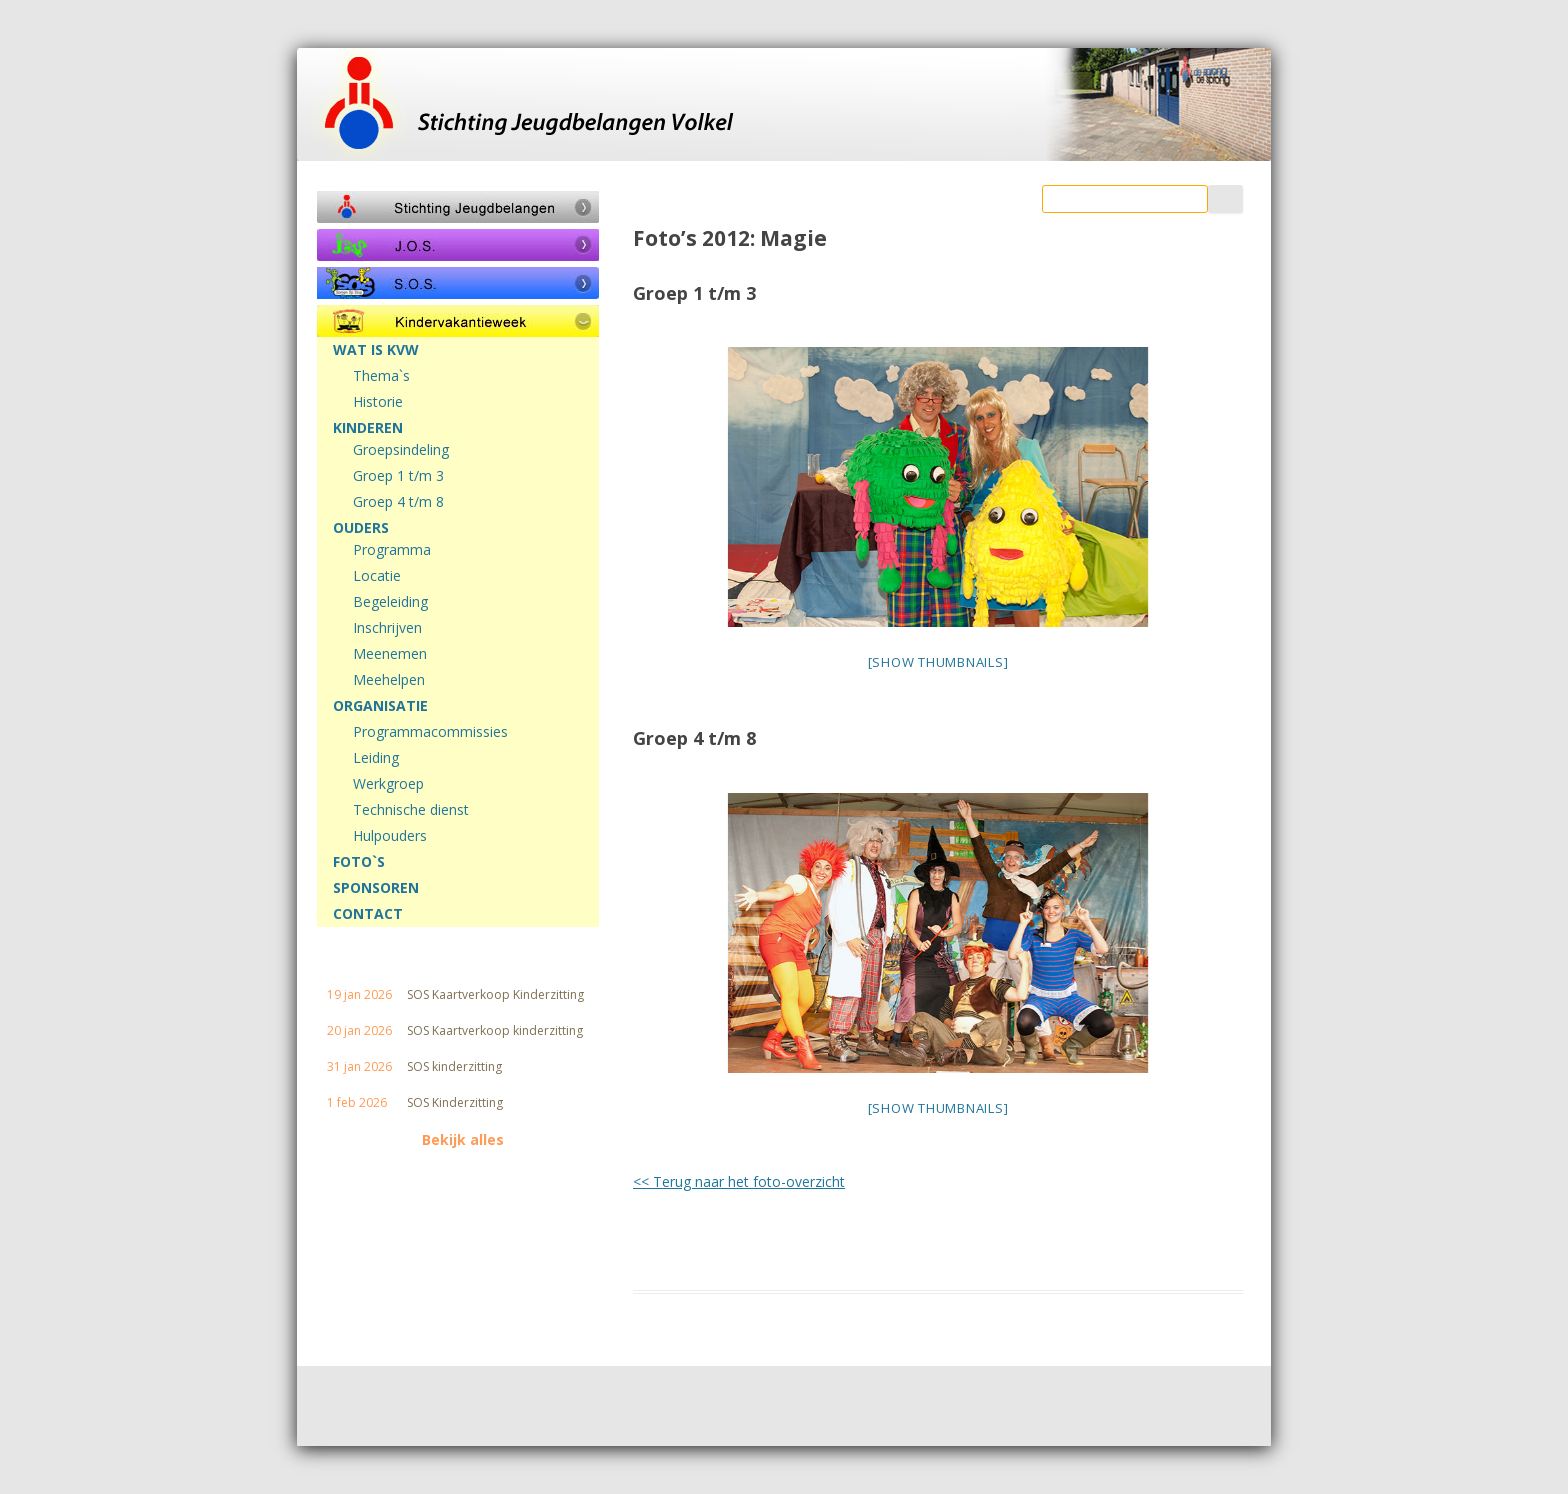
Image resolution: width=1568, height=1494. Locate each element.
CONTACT (368, 914)
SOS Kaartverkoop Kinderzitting (495, 995)
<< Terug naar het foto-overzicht (739, 1181)
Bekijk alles (463, 1140)
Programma (392, 550)
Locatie (377, 576)
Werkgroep (388, 784)
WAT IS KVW (376, 350)
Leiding (376, 758)
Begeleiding (390, 602)
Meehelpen (389, 680)
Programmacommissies (430, 732)
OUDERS (361, 528)
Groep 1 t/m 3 (398, 476)
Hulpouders (390, 836)
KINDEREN (368, 428)
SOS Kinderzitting (455, 1103)
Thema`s (381, 376)
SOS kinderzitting (454, 1067)
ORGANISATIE (380, 706)
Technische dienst (411, 810)
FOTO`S (359, 862)
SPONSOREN (376, 888)
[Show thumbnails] (938, 662)
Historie (378, 402)
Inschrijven (387, 628)
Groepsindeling (401, 450)
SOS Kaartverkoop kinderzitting (495, 1031)
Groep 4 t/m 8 (398, 502)
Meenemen (390, 654)
